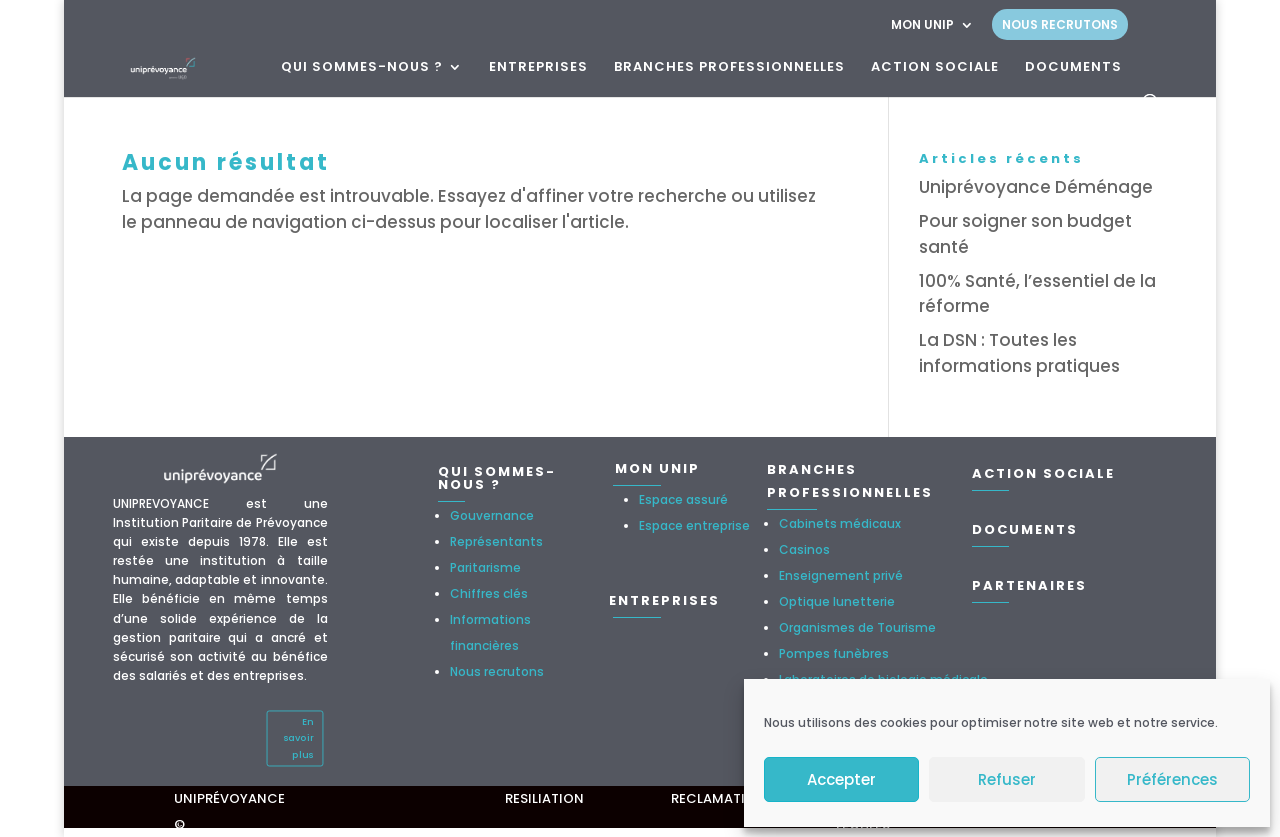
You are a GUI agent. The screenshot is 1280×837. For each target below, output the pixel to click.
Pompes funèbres (834, 653)
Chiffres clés (489, 593)
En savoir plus (298, 738)
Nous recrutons (497, 671)
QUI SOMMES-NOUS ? (362, 68)
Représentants (496, 541)
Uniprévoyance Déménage (1036, 187)
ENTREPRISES (538, 68)
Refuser (1007, 779)
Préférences (1172, 779)
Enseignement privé (841, 575)
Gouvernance (492, 515)
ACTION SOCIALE (935, 68)
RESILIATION (544, 798)
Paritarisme (485, 567)
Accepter (841, 779)
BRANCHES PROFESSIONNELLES (729, 68)
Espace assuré (683, 499)
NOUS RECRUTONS (1060, 24)
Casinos (804, 549)
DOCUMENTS (1073, 68)
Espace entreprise (694, 525)
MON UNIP (922, 26)
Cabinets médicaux (840, 523)
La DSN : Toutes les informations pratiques (1019, 353)
